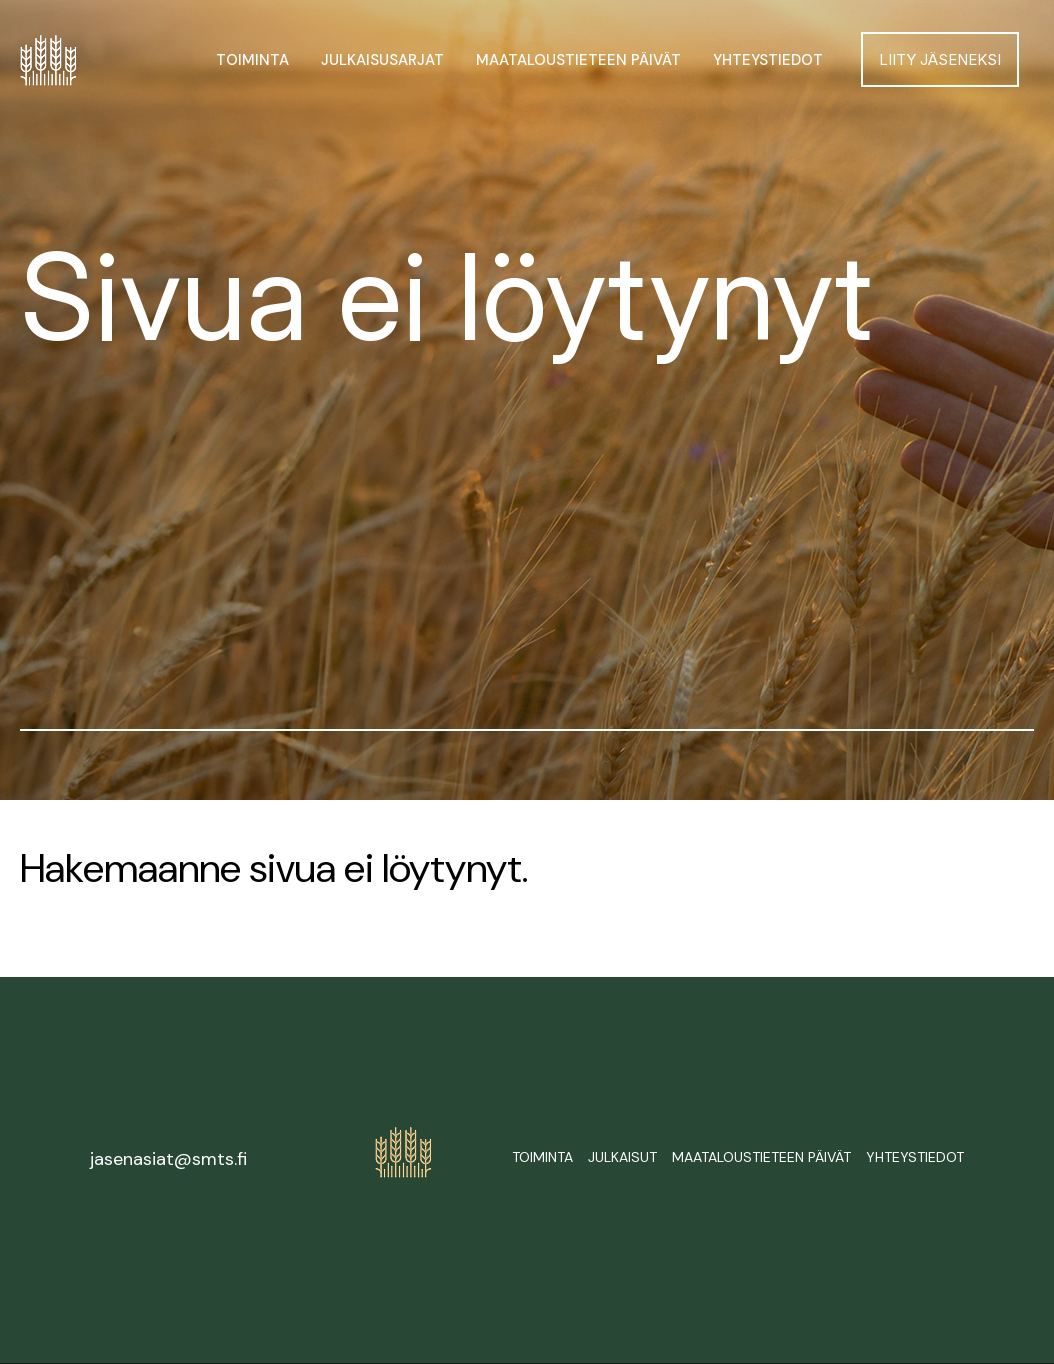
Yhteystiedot (768, 60)
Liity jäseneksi (940, 59)
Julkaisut (622, 1157)
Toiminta (252, 60)
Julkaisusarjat (382, 60)
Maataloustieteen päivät (578, 60)
